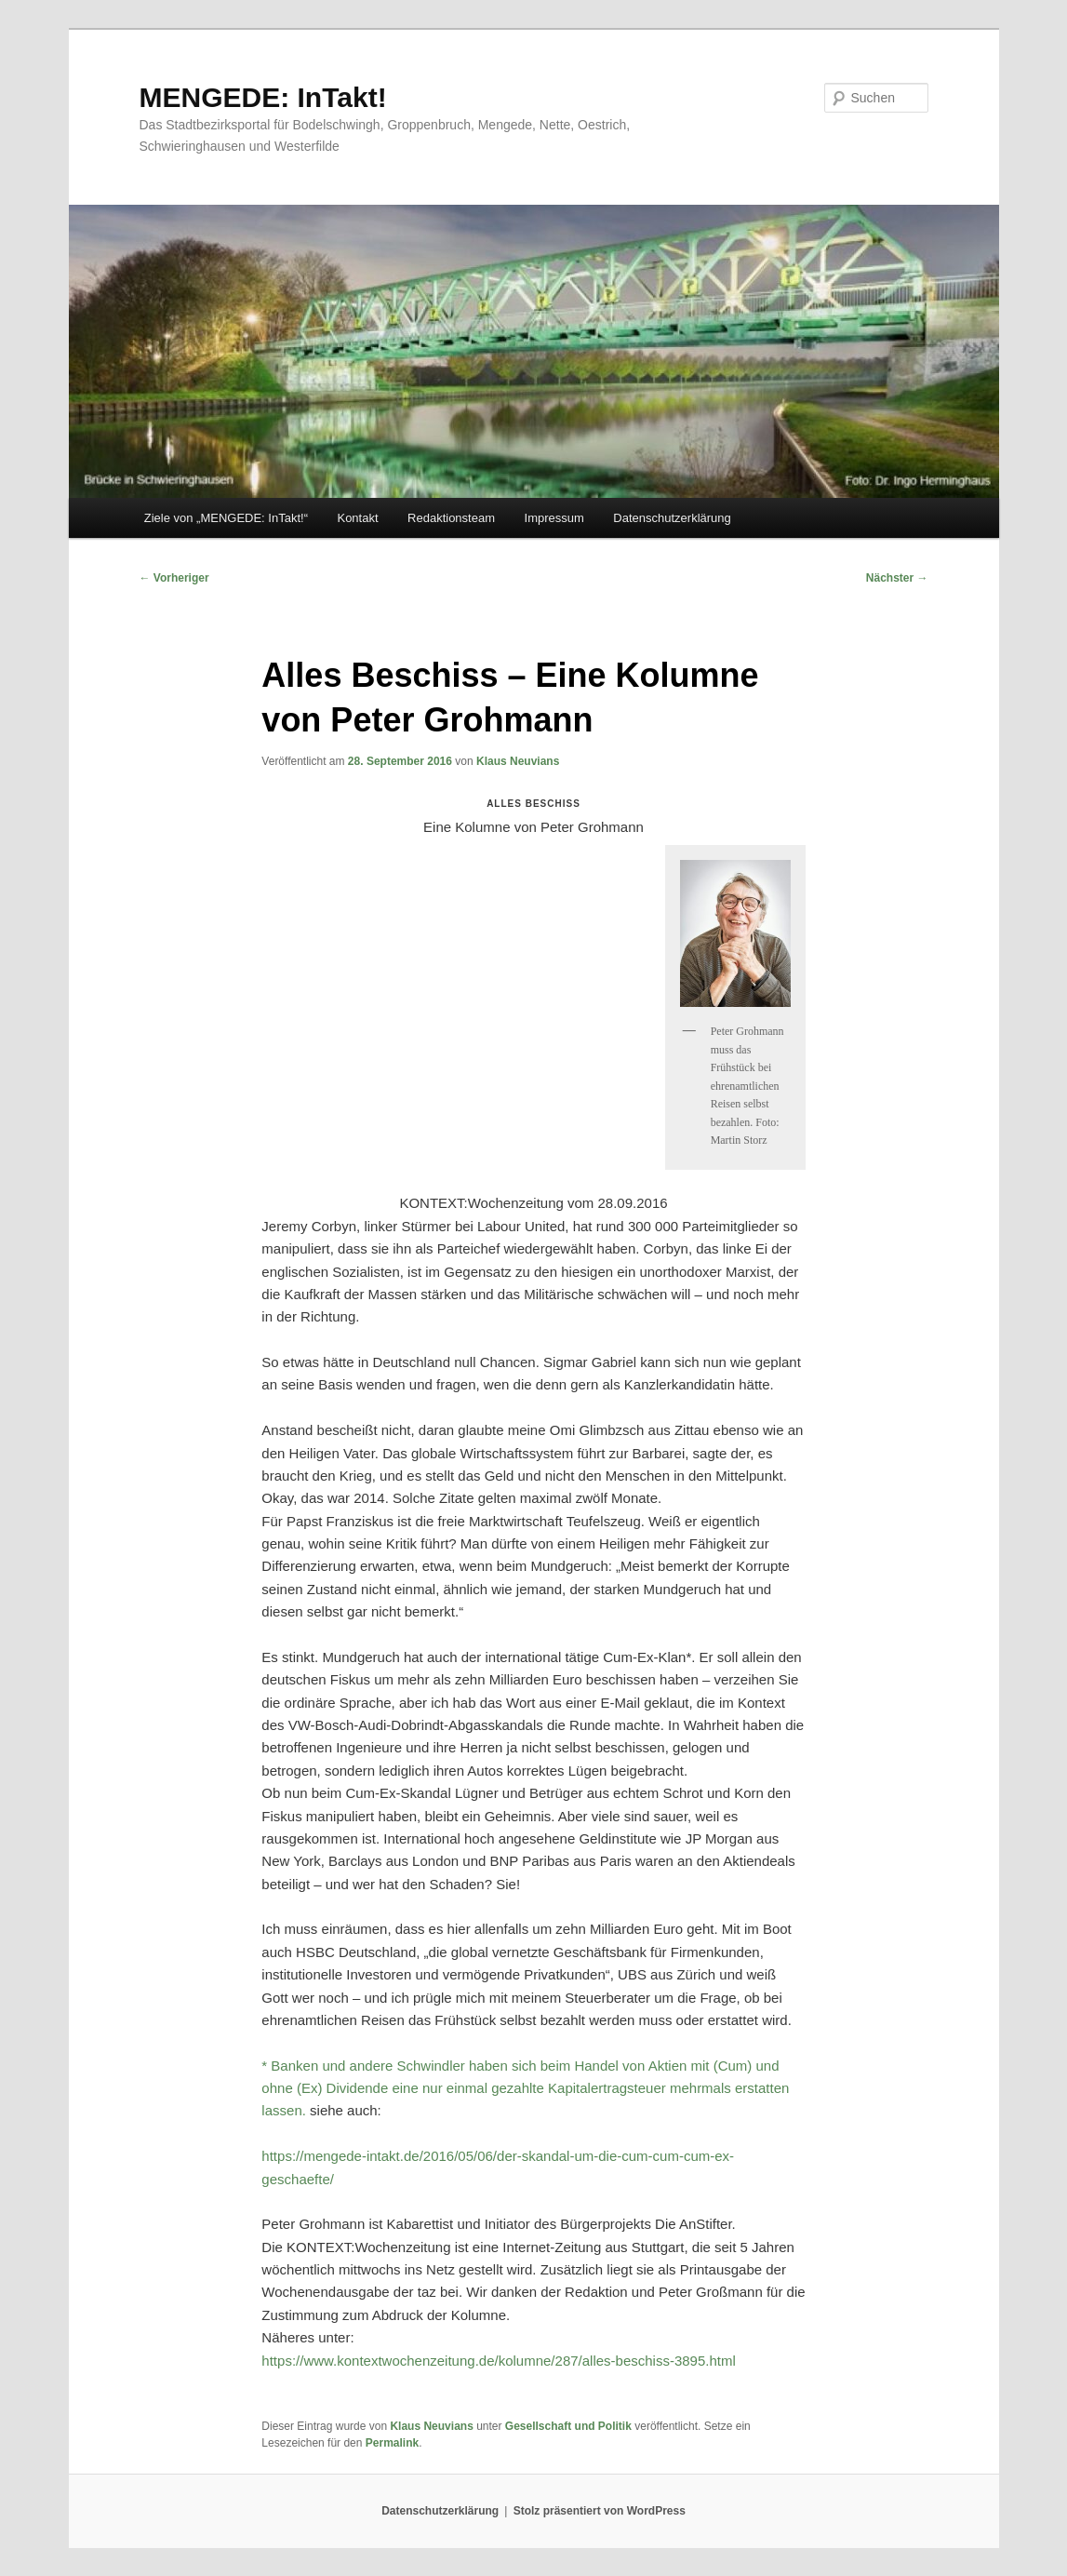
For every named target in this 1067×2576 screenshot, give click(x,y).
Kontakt (357, 518)
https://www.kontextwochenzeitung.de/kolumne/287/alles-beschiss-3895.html (498, 2360)
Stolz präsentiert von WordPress (599, 2510)
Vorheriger (174, 577)
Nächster (897, 577)
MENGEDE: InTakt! (263, 97)
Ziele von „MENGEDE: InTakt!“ (226, 518)
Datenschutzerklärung (671, 518)
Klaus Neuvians (517, 761)
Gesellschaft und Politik (568, 2426)
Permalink (392, 2442)
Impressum (554, 518)
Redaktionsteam (451, 518)
